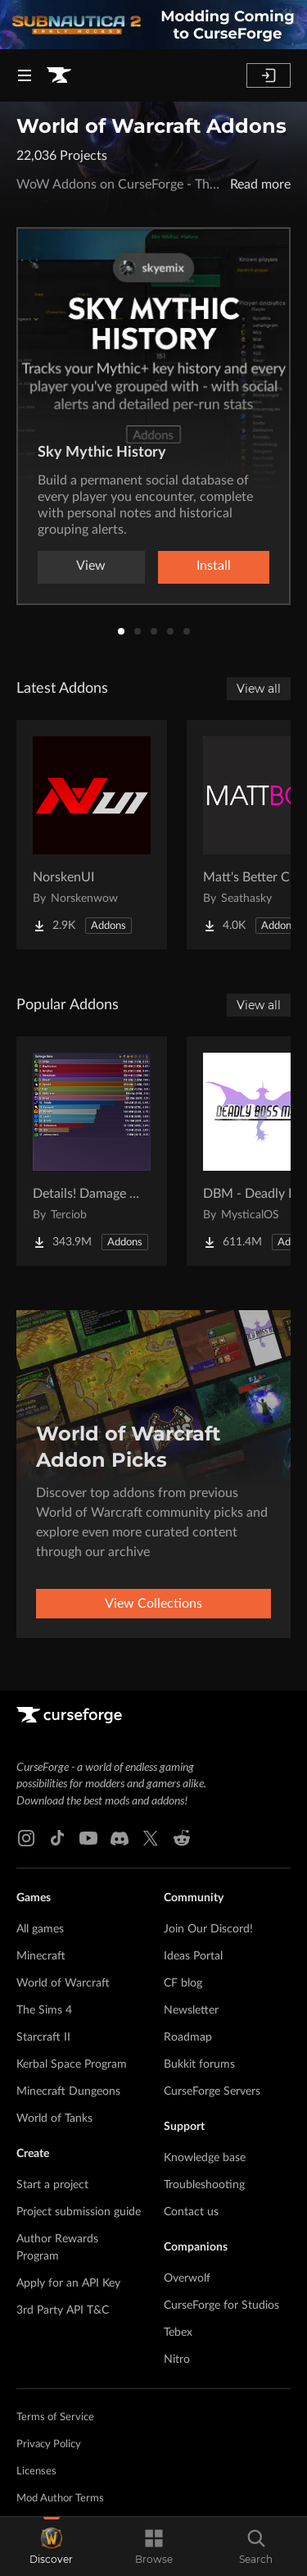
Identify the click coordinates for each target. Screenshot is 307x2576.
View (91, 565)
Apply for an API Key (68, 2283)
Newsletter (191, 2010)
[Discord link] (119, 1838)
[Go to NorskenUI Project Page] (91, 834)
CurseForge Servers (212, 2091)
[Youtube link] (88, 1838)
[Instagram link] (26, 1838)
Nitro (177, 2359)
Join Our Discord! (208, 1929)
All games (40, 1929)
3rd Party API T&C (62, 2310)
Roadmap (188, 2037)
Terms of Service (55, 2417)
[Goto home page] (59, 75)
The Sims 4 (44, 2010)
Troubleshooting (204, 2185)
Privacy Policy (48, 2444)
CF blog (183, 1983)
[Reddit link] (182, 1838)
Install (213, 565)
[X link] (150, 1838)
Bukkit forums (199, 2064)
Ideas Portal (193, 1956)
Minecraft (40, 1956)
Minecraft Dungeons (68, 2091)
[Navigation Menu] (24, 75)
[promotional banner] (153, 24)
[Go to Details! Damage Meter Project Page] (91, 1151)
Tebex (178, 2332)
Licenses (36, 2471)
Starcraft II (43, 2037)
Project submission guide (78, 2212)
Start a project (52, 2185)
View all (259, 688)
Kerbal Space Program (71, 2064)
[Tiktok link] (57, 1838)
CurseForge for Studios (221, 2305)
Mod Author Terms (60, 2498)
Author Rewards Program (57, 2247)
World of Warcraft (63, 1983)
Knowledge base (205, 2158)
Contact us (191, 2212)
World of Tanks (54, 2118)
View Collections (153, 1603)
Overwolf (187, 2278)
